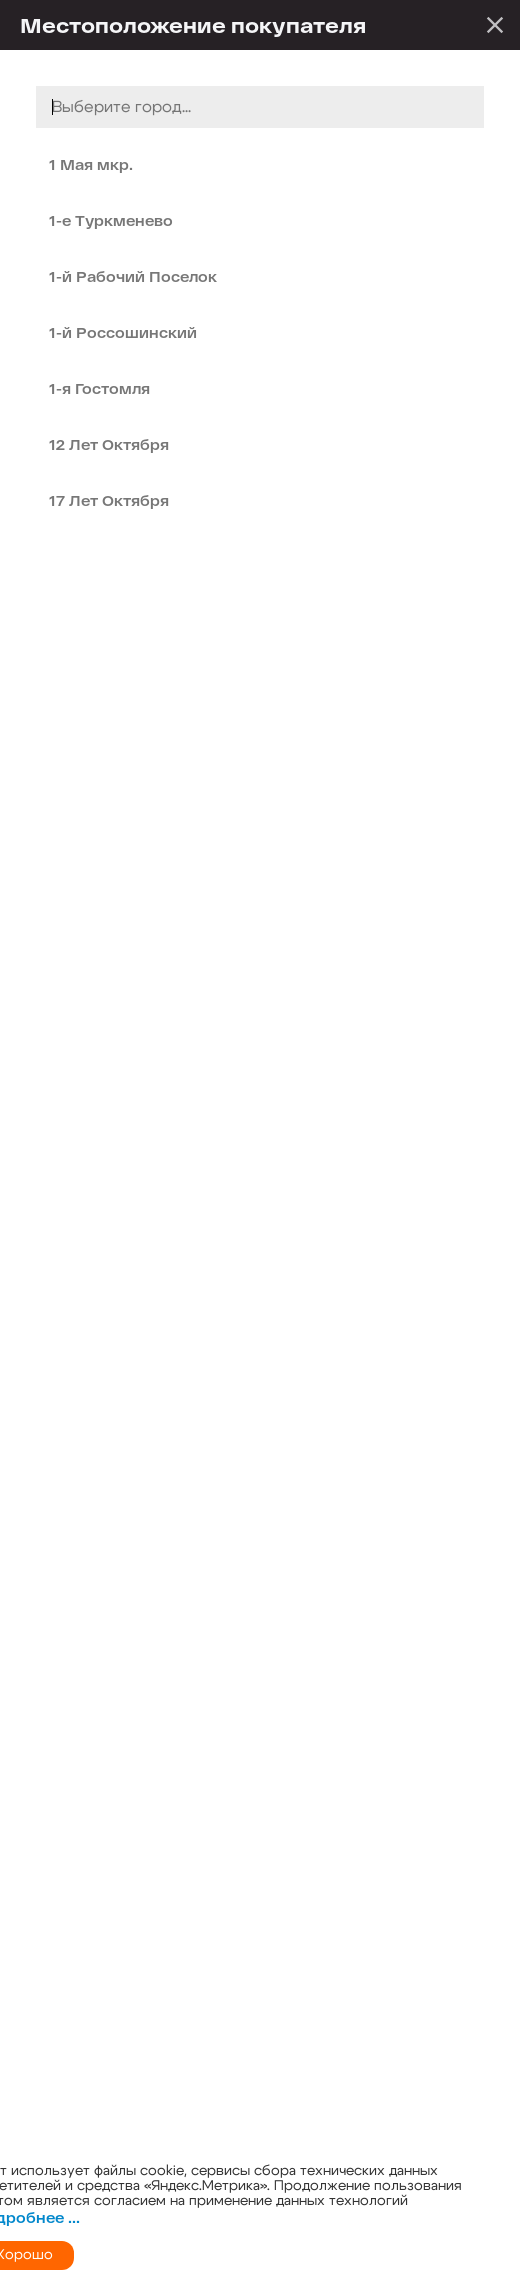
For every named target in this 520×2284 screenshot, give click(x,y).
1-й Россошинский (123, 332)
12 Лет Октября (109, 444)
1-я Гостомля (99, 388)
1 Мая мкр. (91, 164)
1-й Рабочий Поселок (133, 276)
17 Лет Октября (109, 500)
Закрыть (495, 25)
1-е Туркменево (111, 220)
